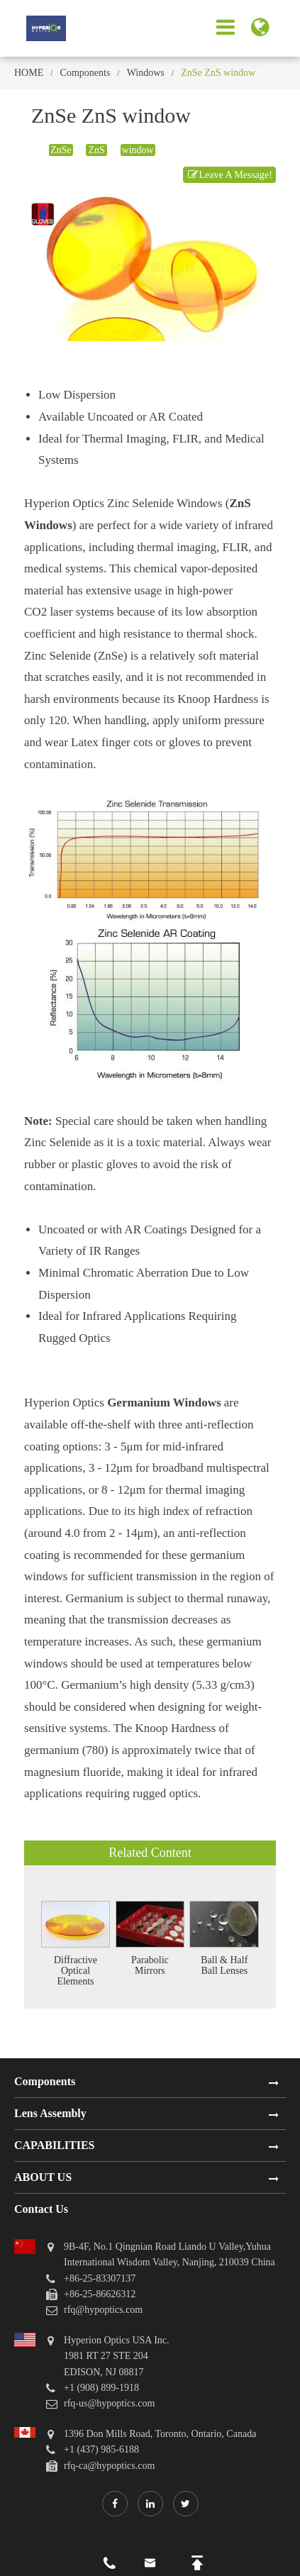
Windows (146, 72)
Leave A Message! (229, 175)
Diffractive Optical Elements (75, 1971)
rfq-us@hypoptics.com (109, 2403)
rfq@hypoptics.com (103, 2309)
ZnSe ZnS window (218, 72)
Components (85, 72)
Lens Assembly (50, 2113)
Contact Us (41, 2209)
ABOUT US (43, 2177)
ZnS (96, 150)
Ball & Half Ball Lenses (224, 1965)
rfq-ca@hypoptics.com (109, 2465)
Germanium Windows (164, 1402)
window (138, 150)
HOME (28, 72)
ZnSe (61, 150)
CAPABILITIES (54, 2145)
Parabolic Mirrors (150, 1965)
